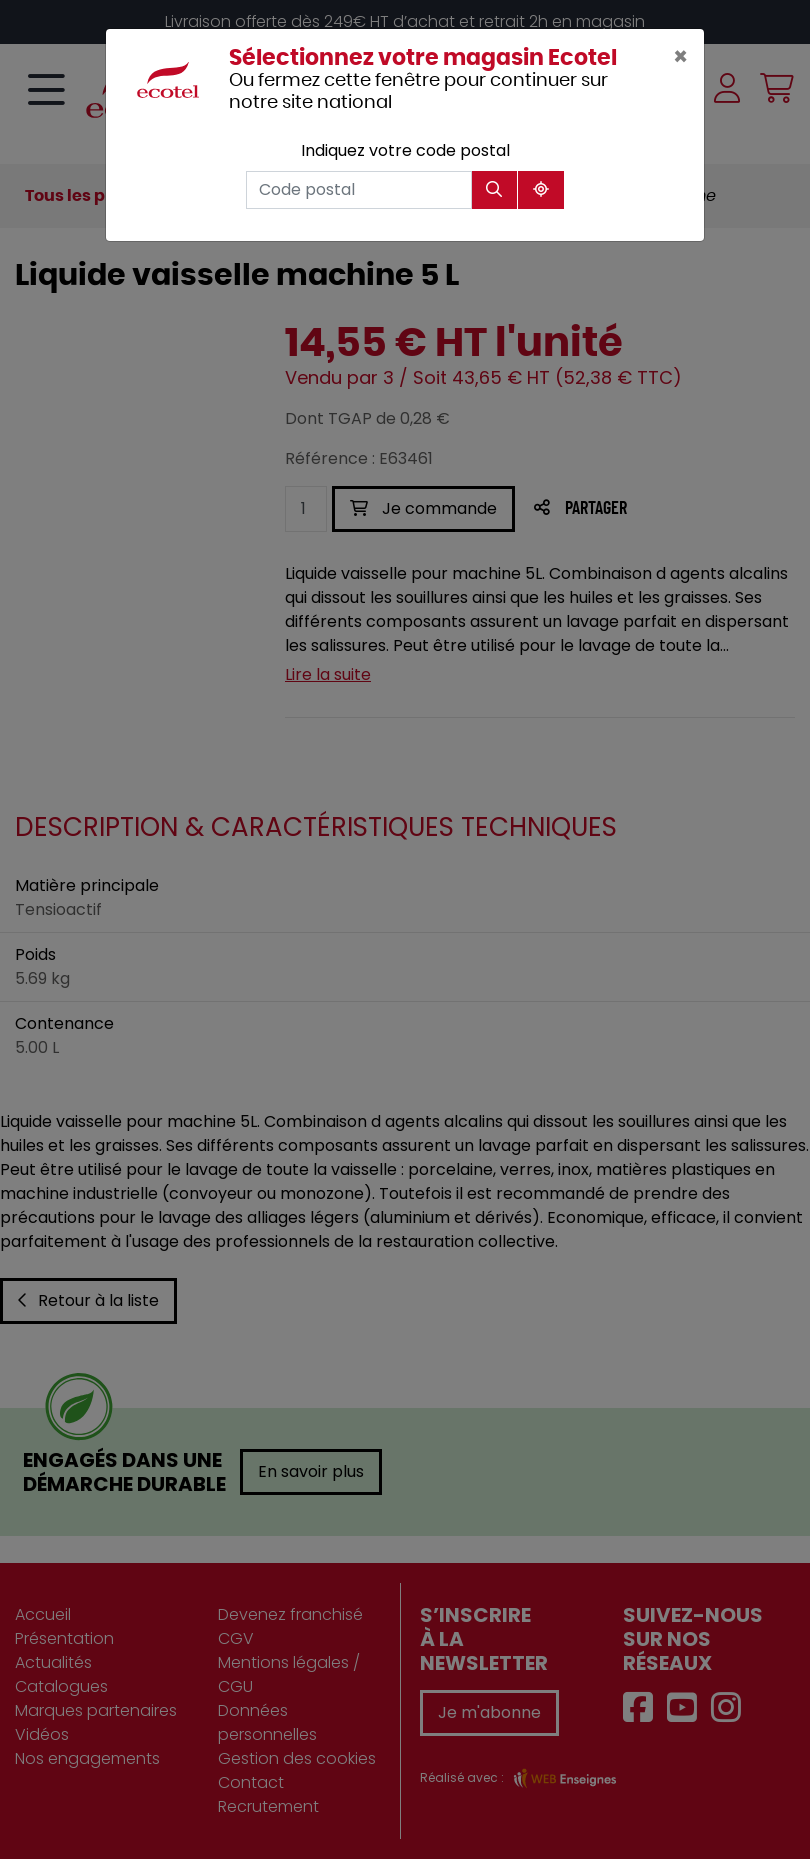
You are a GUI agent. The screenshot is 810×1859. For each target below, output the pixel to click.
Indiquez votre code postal (405, 150)
